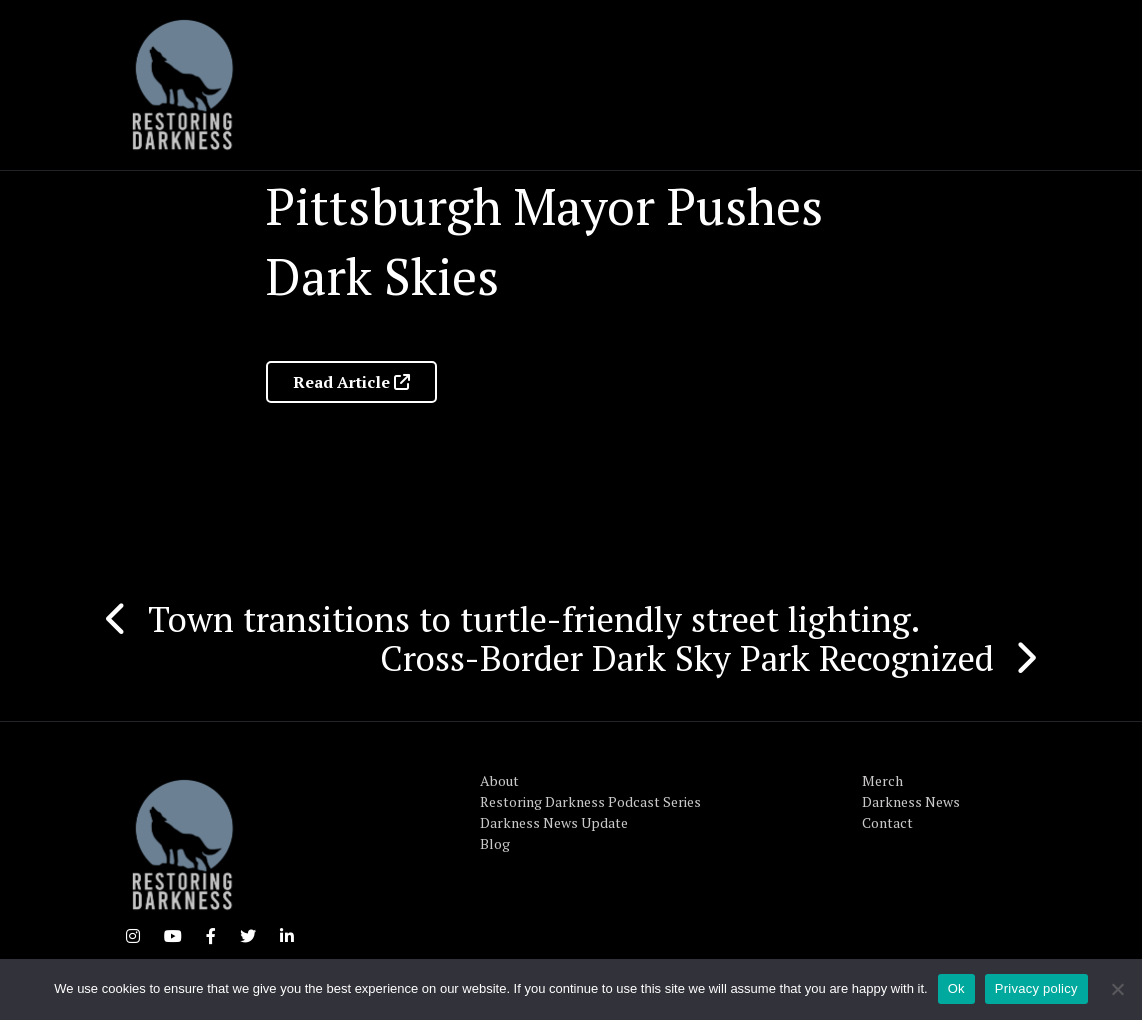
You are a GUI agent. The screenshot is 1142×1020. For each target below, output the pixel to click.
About (499, 780)
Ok (956, 988)
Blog (495, 843)
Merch (882, 780)
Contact (887, 822)
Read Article (351, 382)
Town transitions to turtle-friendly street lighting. (534, 619)
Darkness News (911, 801)
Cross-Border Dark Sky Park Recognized (687, 658)
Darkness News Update (554, 822)
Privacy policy (1036, 988)
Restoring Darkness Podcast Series (590, 801)
